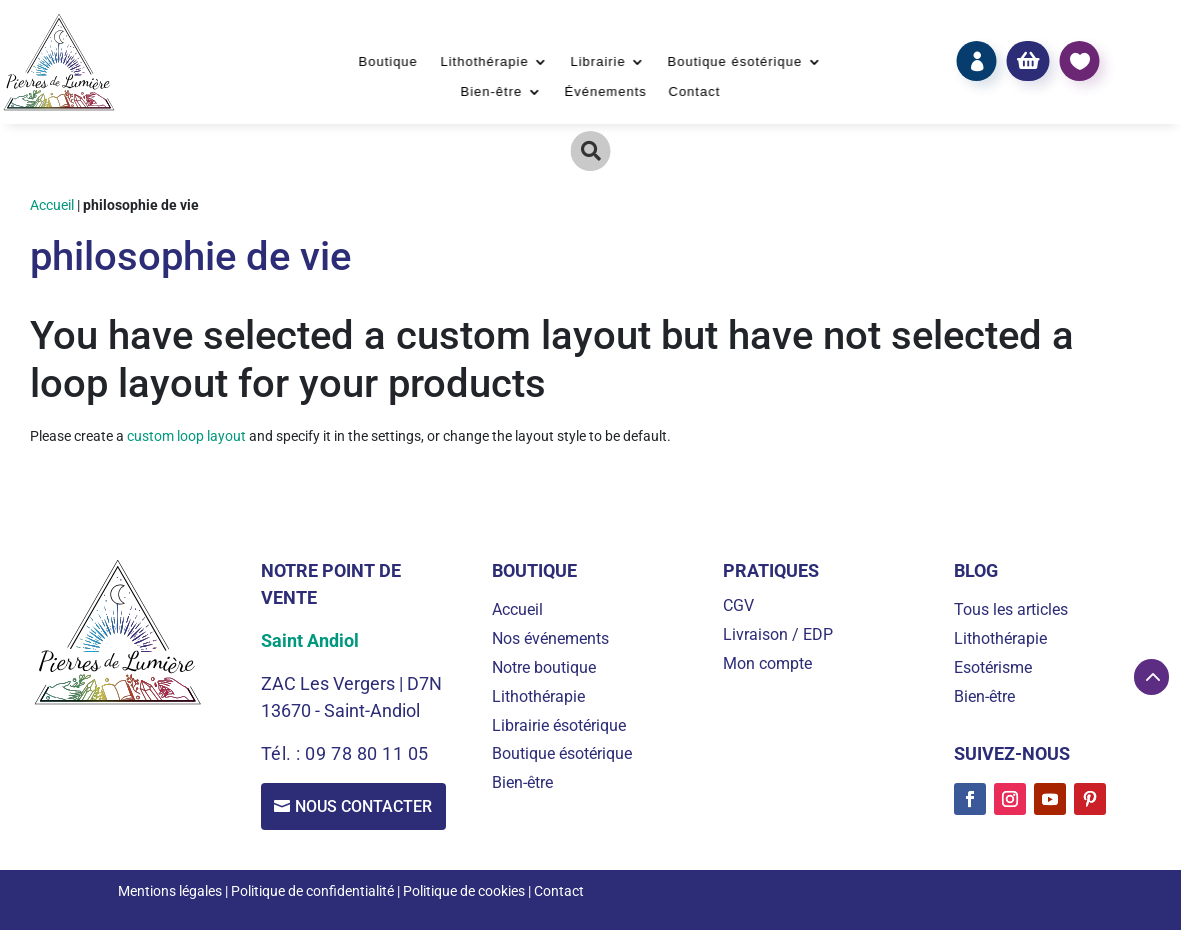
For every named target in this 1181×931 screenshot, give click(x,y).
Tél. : (283, 753)
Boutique (388, 62)
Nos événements (550, 638)
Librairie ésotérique (559, 725)
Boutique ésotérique (735, 62)
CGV (738, 605)
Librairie (597, 62)
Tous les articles (1011, 609)
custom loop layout (186, 436)
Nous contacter (365, 806)
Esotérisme (993, 667)
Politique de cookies (464, 892)
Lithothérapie (484, 62)
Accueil (52, 205)
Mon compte (767, 663)
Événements (605, 92)
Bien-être (492, 92)
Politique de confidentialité (312, 892)
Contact (695, 92)
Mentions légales (170, 892)
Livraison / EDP (778, 634)
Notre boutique (544, 667)
